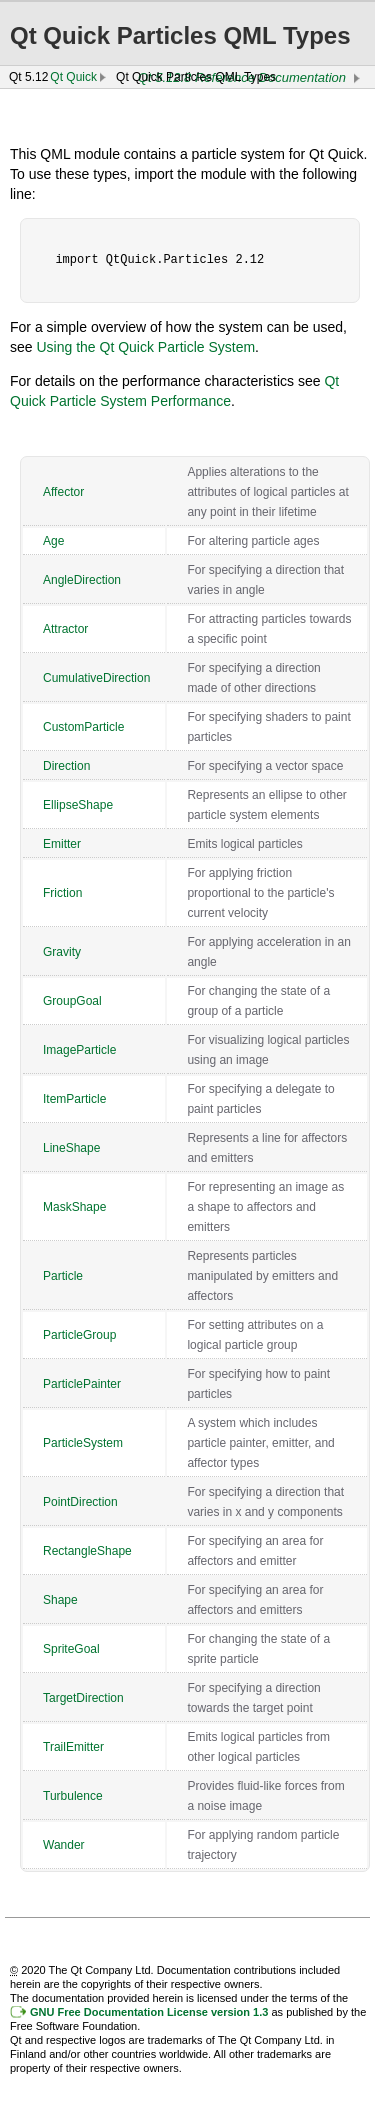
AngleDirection (82, 580)
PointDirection (80, 1502)
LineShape (71, 1148)
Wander (64, 1845)
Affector (63, 492)
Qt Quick (73, 77)
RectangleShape (87, 1551)
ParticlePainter (82, 1384)
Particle (63, 1276)
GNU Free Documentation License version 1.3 (149, 2012)
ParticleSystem (83, 1443)
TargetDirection (83, 1698)
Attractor (65, 629)
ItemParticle (74, 1099)
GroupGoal (72, 1001)
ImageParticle (79, 1050)
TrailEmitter (73, 1747)
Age (53, 541)
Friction (62, 893)
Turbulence (73, 1796)
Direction (66, 766)
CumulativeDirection (96, 678)
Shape (60, 1600)
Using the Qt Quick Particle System (145, 347)
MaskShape (74, 1207)
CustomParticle (83, 727)
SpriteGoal (71, 1649)
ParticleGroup (79, 1335)
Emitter (62, 844)
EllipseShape (78, 805)
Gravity (62, 952)
